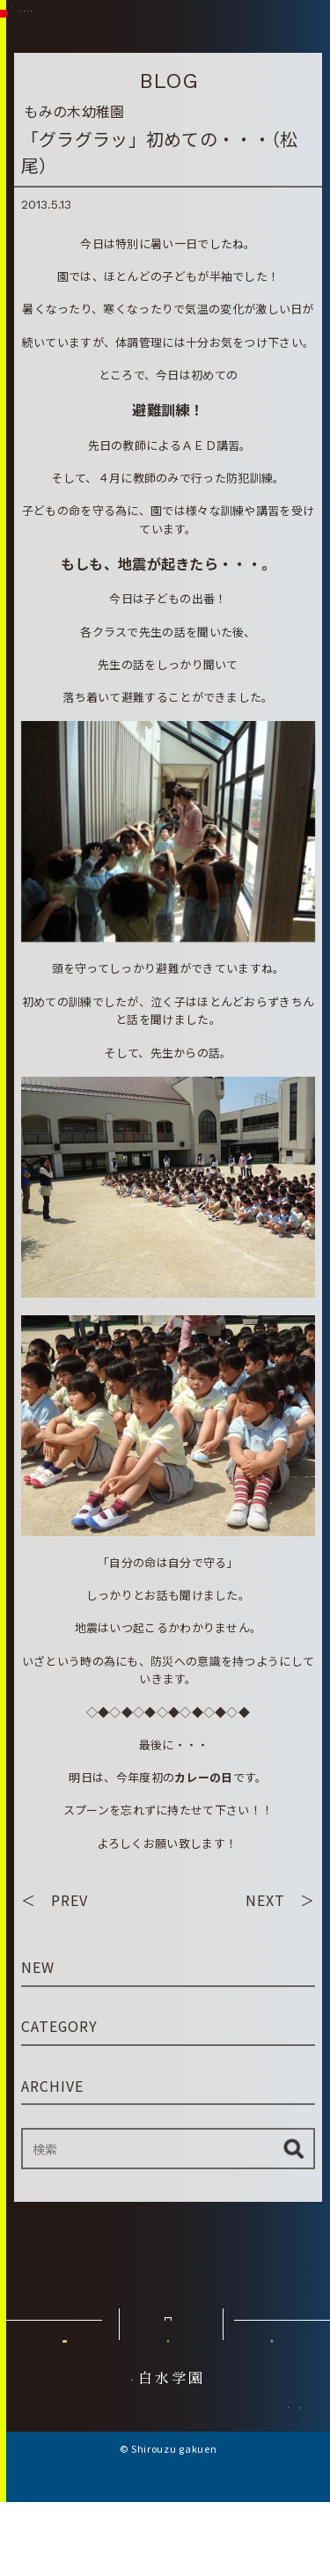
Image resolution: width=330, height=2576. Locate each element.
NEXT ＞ (280, 1899)
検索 (293, 2148)
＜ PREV (54, 1899)
